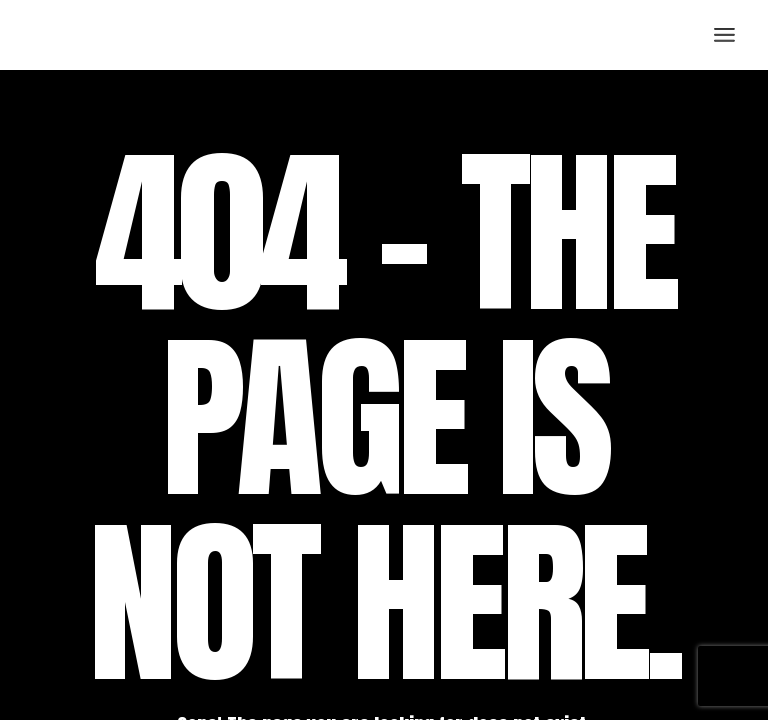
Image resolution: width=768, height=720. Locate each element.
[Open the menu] (724, 35)
